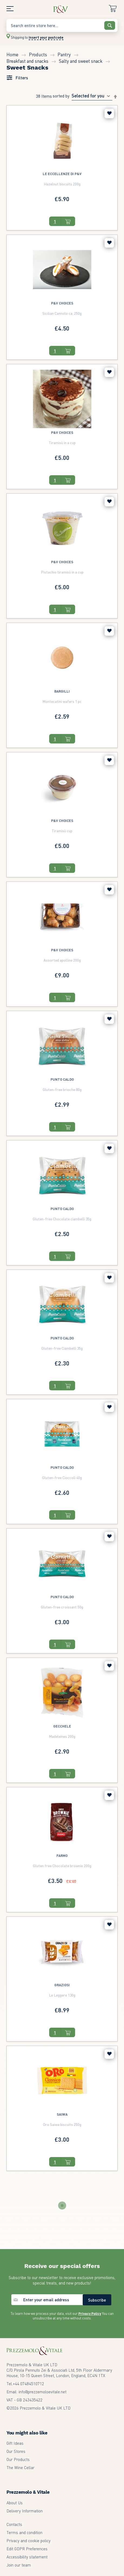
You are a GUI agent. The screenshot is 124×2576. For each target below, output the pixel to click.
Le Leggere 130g (62, 1994)
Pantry (65, 54)
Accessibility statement (27, 2556)
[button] (109, 113)
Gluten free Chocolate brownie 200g (62, 1865)
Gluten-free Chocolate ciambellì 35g (62, 1218)
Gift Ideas (15, 2443)
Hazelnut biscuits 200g (62, 183)
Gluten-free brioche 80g (62, 1089)
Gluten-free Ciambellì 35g (62, 1348)
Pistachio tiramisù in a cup (62, 571)
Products (38, 54)
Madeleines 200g (62, 1736)
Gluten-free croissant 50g (62, 1606)
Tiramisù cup (62, 830)
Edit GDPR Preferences (27, 2548)
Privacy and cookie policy (28, 2540)
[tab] (17, 78)
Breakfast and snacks (27, 61)
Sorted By (61, 96)
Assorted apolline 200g (62, 960)
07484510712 (28, 2383)
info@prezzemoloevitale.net (42, 2391)
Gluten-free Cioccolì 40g (62, 1477)
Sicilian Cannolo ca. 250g (62, 313)
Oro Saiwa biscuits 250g (62, 2124)
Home (12, 54)
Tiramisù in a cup (62, 442)
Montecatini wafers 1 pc (62, 701)
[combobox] (62, 25)
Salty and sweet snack (81, 61)
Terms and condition (24, 2532)
